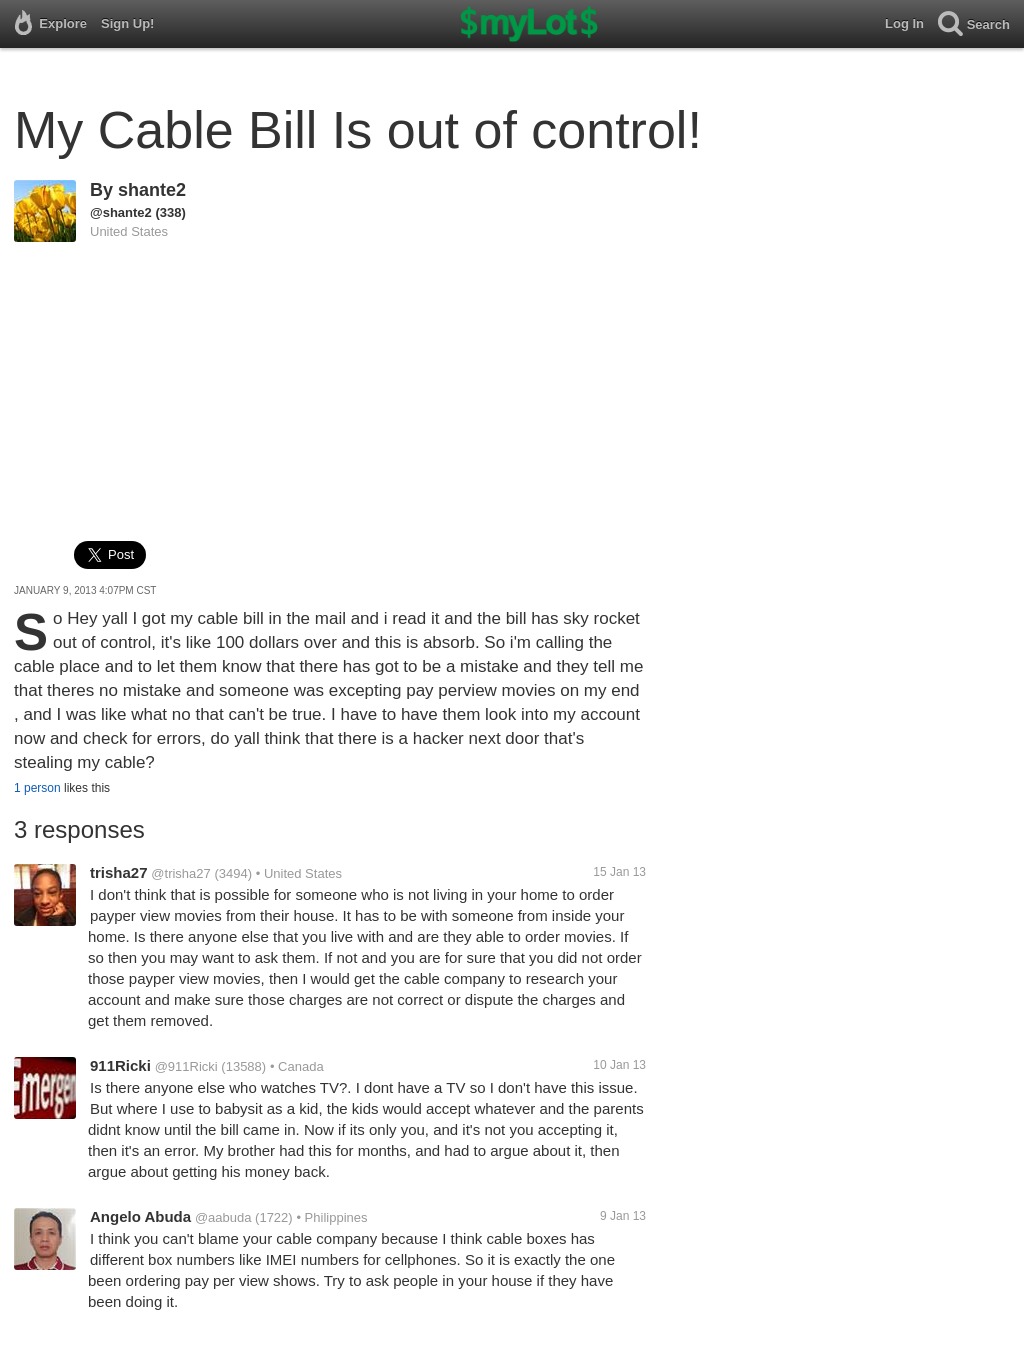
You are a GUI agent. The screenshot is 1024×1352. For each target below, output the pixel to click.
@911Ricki (186, 1066)
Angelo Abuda (140, 1216)
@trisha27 (180, 873)
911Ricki (120, 1065)
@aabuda (223, 1217)
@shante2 (121, 212)
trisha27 (119, 872)
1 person (37, 788)
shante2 (152, 190)
